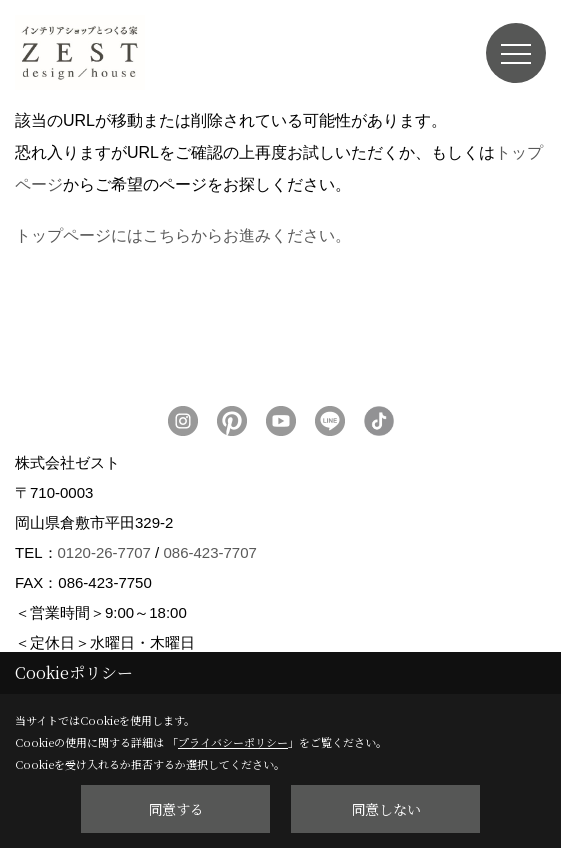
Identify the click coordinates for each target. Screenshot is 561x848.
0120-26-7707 (104, 552)
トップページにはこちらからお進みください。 (183, 235)
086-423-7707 (209, 552)
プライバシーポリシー (233, 742)
